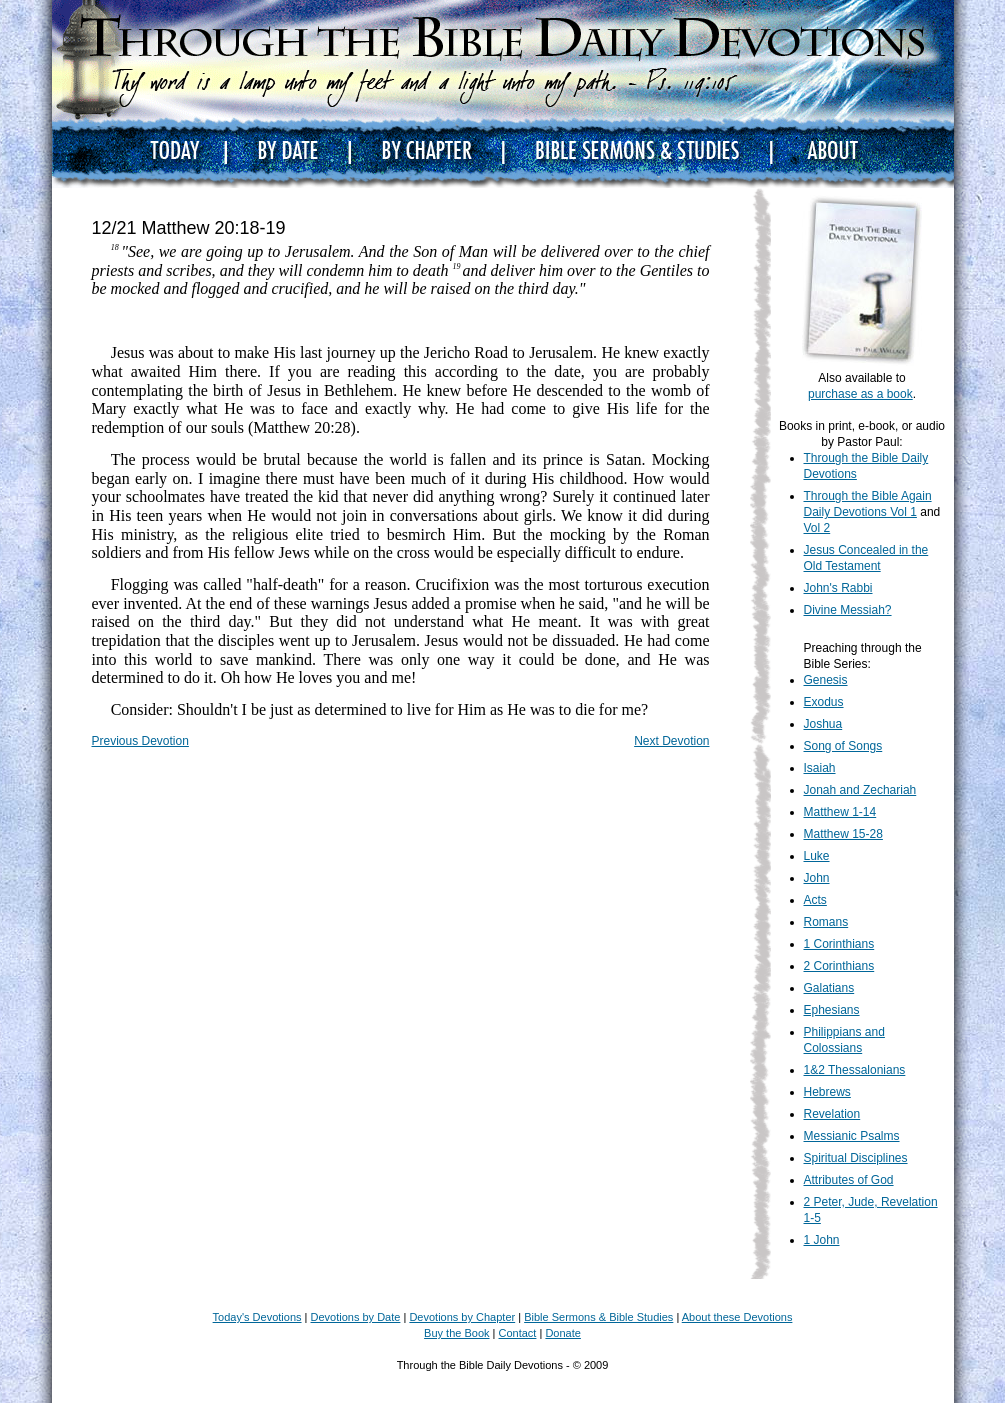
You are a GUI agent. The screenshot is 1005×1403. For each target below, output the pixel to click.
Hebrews (827, 1092)
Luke (817, 856)
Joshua (823, 724)
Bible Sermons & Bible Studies (598, 1317)
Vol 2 (817, 528)
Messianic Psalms (852, 1136)
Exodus (824, 702)
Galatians (829, 988)
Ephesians (832, 1010)
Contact (518, 1333)
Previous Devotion (140, 741)
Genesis (826, 680)
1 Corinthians (839, 944)
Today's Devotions (257, 1317)
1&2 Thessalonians (855, 1070)
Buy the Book (456, 1333)
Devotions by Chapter (462, 1317)
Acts (815, 900)
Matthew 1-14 (840, 812)
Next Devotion (671, 741)
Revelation (832, 1114)
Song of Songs (843, 746)
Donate (562, 1333)
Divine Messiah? (848, 610)
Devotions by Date (356, 1317)
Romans (826, 922)
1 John (822, 1240)
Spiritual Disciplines (856, 1158)
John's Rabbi (838, 588)
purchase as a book (860, 394)
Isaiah (820, 768)
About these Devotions (737, 1317)
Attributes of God (849, 1180)
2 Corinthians (839, 966)
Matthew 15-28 (843, 834)
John (817, 878)
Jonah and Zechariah (860, 790)
